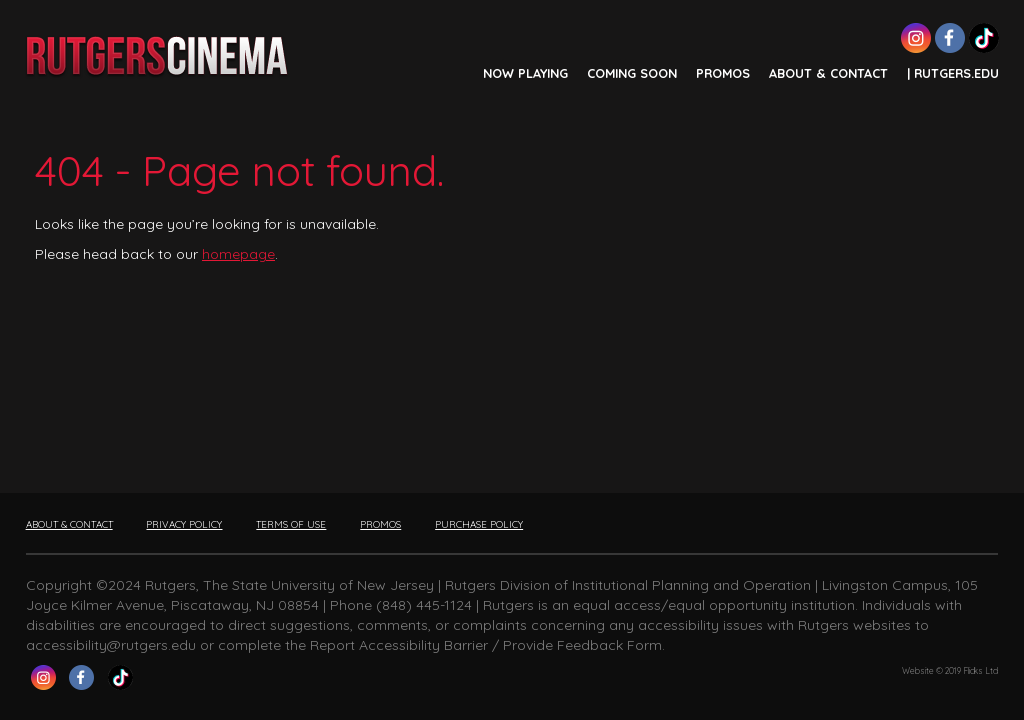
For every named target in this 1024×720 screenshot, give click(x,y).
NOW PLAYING (525, 73)
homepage (238, 254)
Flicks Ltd (980, 671)
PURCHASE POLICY (479, 524)
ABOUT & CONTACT (828, 73)
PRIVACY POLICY (184, 524)
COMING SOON (632, 73)
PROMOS (723, 73)
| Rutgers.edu (953, 73)
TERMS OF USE (291, 524)
